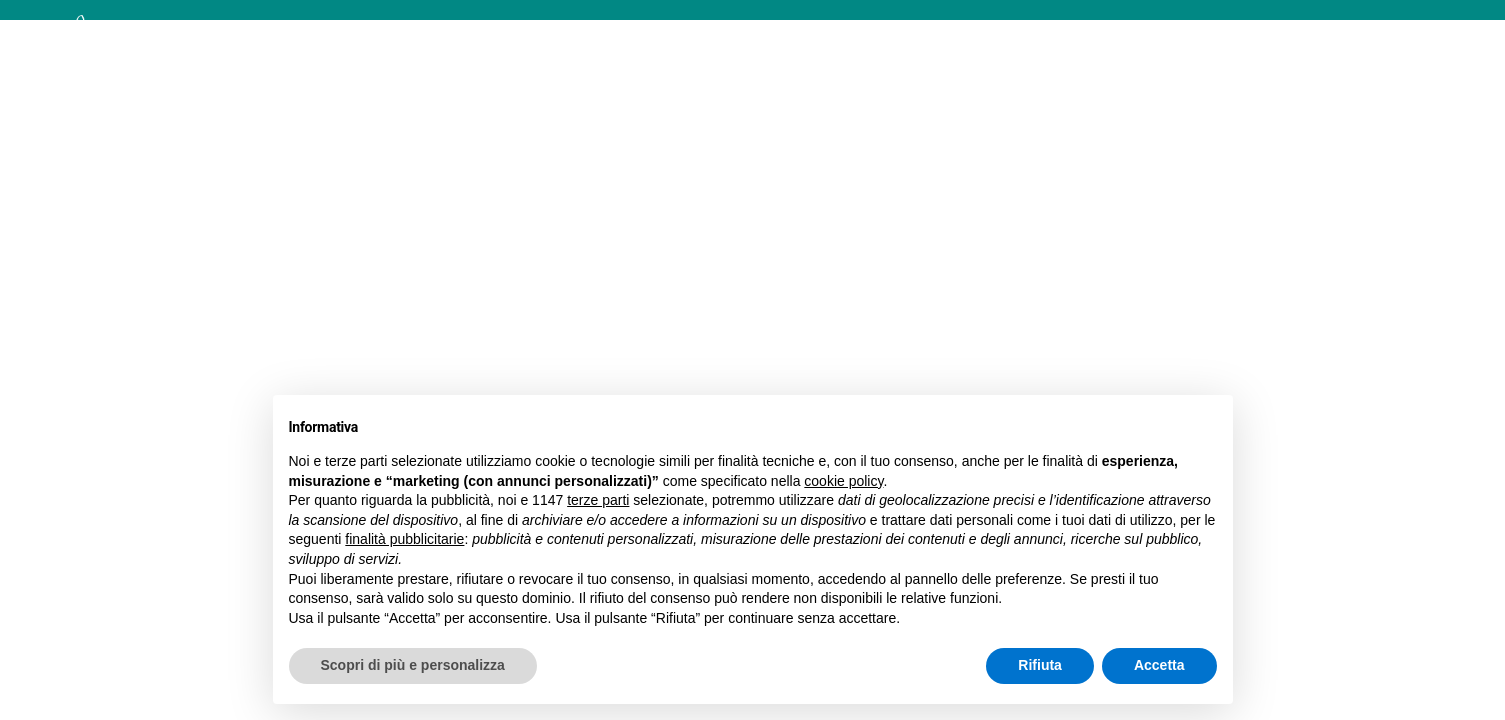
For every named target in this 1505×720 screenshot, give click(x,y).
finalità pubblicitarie (404, 539)
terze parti (598, 500)
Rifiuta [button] (1040, 665)
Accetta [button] (1159, 665)
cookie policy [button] (843, 481)
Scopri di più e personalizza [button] (413, 665)
